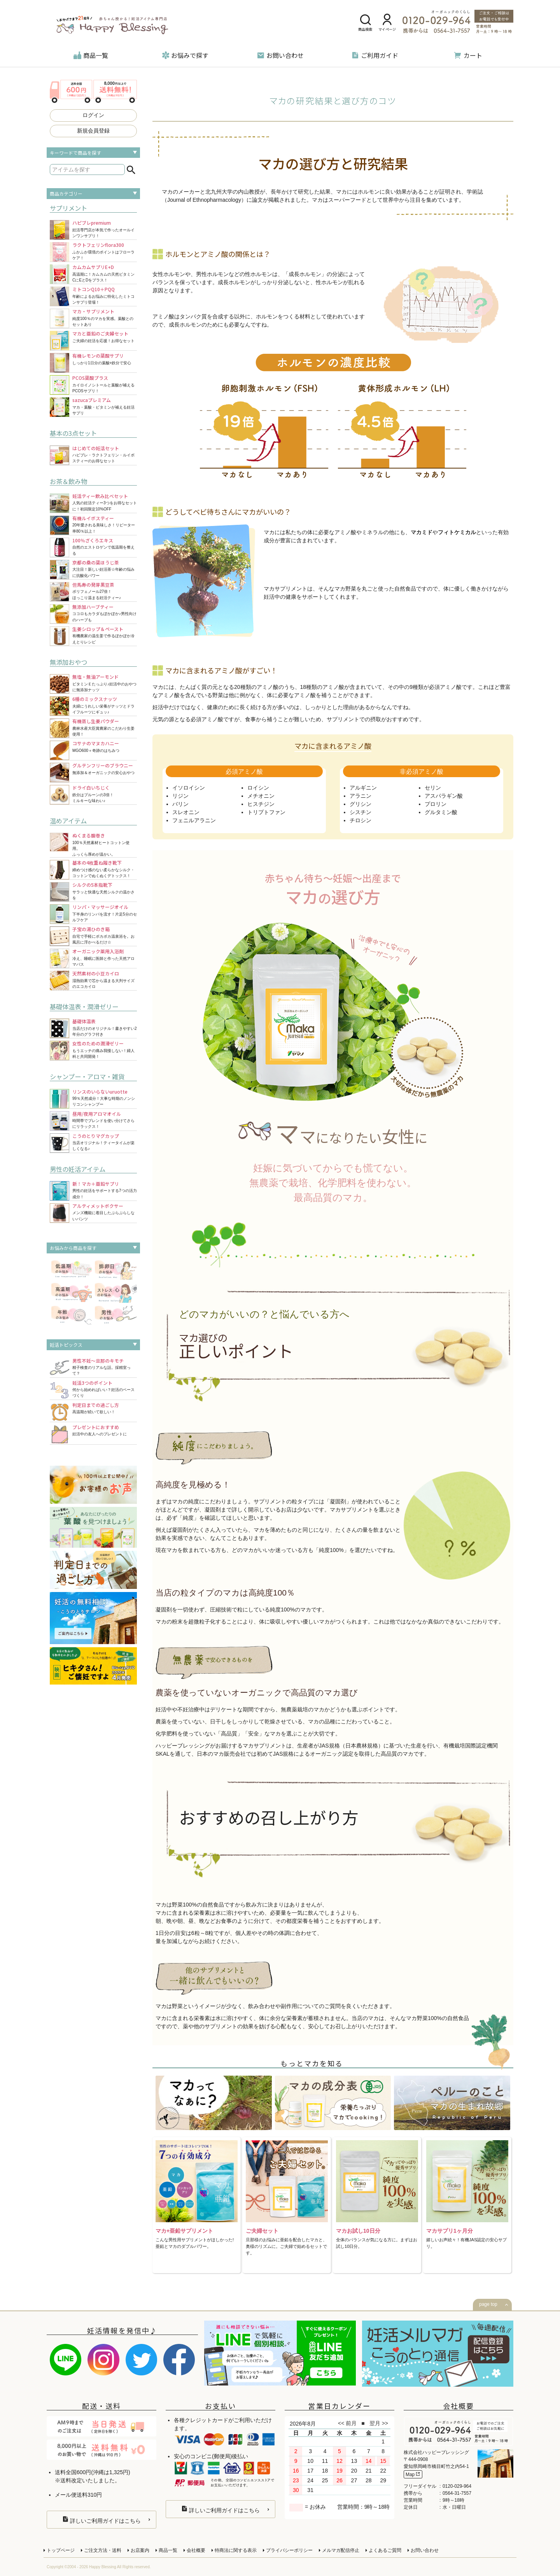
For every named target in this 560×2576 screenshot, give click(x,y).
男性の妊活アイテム (77, 1169)
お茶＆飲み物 (68, 481)
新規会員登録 (93, 131)
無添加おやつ (68, 662)
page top (488, 2304)
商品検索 (365, 23)
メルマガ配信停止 (340, 2550)
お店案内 (140, 2550)
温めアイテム (68, 820)
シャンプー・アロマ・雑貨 (87, 1076)
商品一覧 (91, 55)
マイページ (387, 23)
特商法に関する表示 (236, 2550)
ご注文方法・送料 (102, 2550)
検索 (131, 169)
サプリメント (68, 208)
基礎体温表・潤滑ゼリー (84, 1006)
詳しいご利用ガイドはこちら (101, 2520)
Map (413, 2474)
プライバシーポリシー (289, 2550)
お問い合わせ (280, 55)
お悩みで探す (185, 55)
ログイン (93, 115)
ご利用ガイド (374, 55)
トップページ (61, 2550)
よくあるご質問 (385, 2550)
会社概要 (196, 2550)
